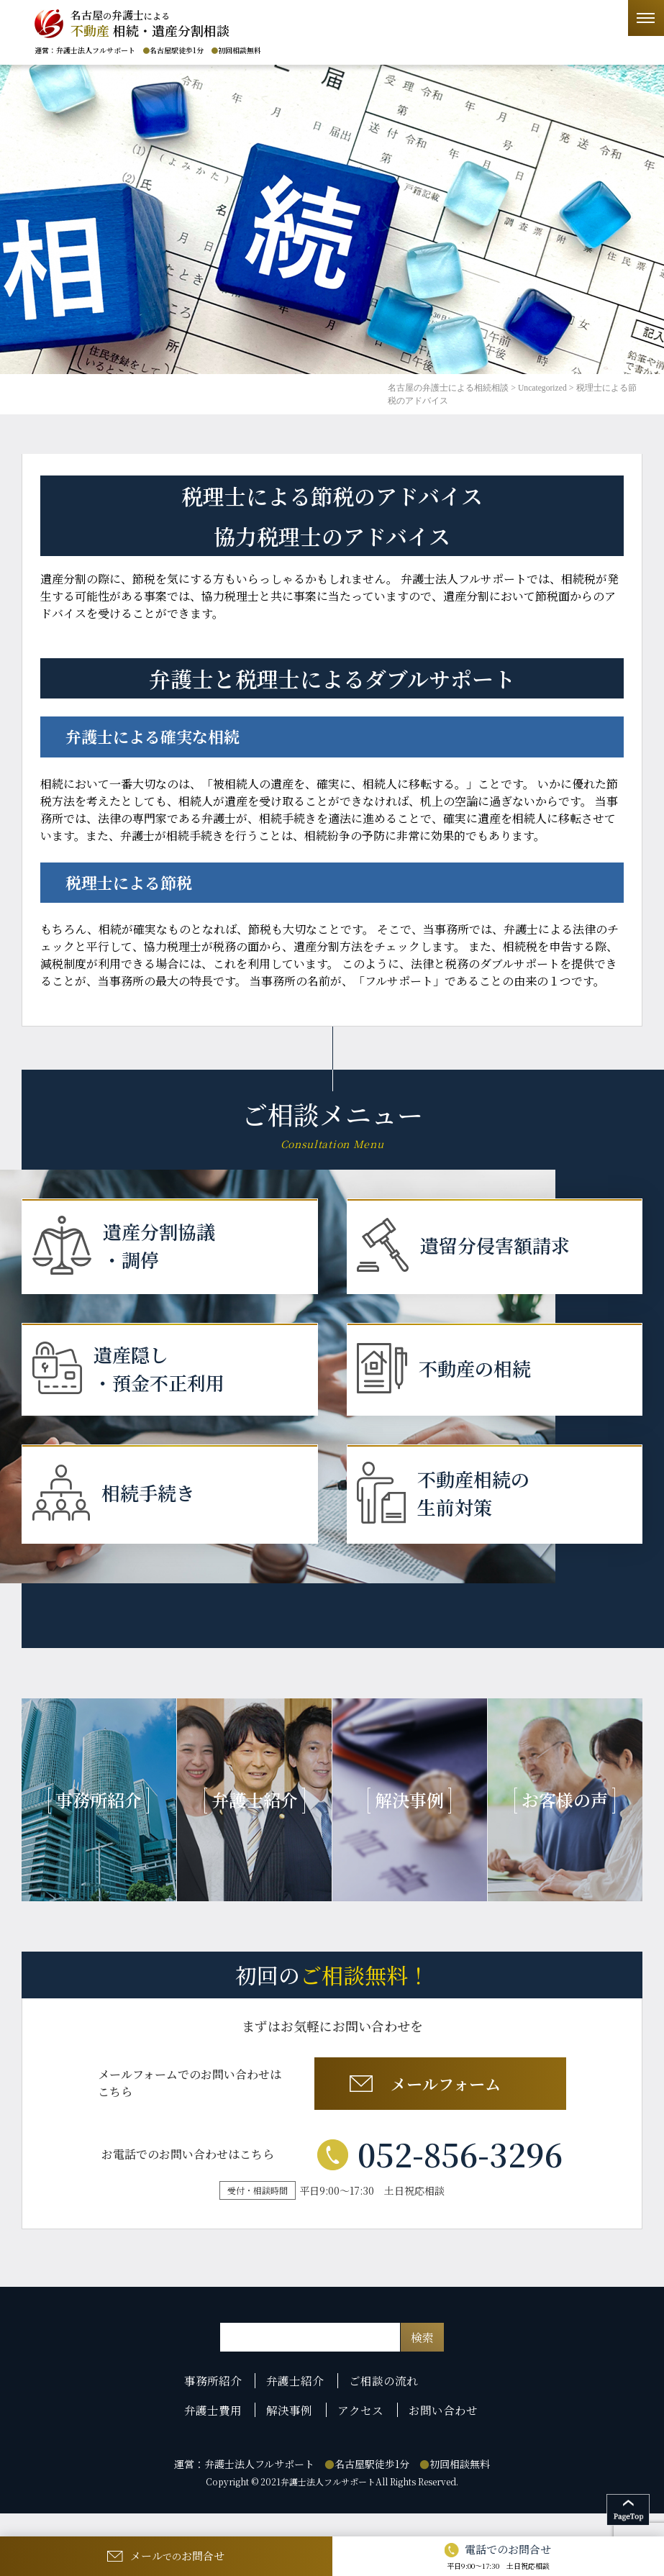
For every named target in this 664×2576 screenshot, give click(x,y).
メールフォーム (437, 2107)
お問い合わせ (440, 2434)
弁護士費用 (218, 2434)
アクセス (360, 2434)
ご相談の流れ (383, 2408)
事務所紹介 (218, 2408)
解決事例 (292, 2434)
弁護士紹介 (298, 2408)
